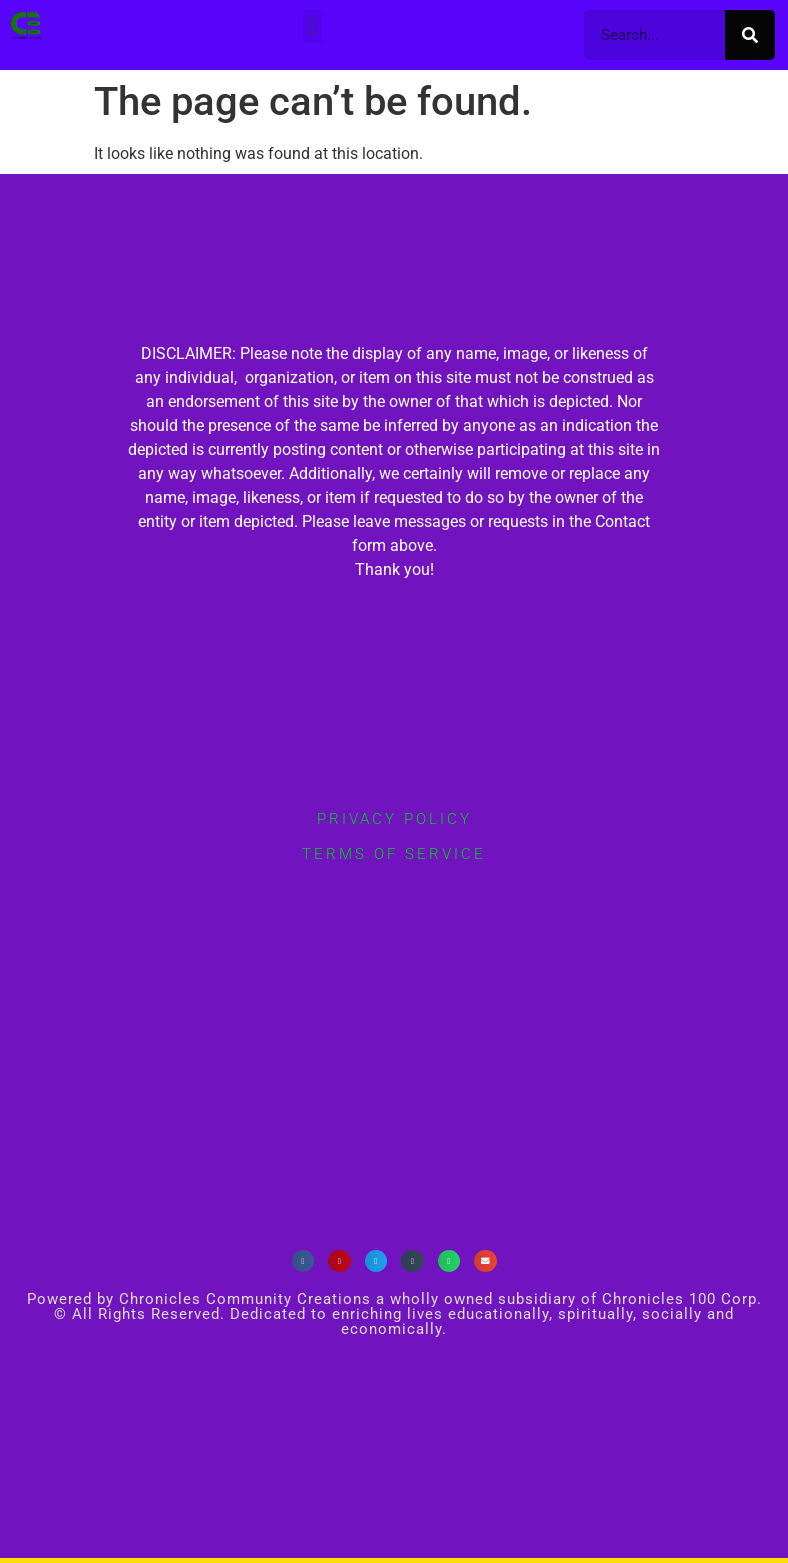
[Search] (750, 35)
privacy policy (394, 819)
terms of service (394, 854)
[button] (312, 26)
